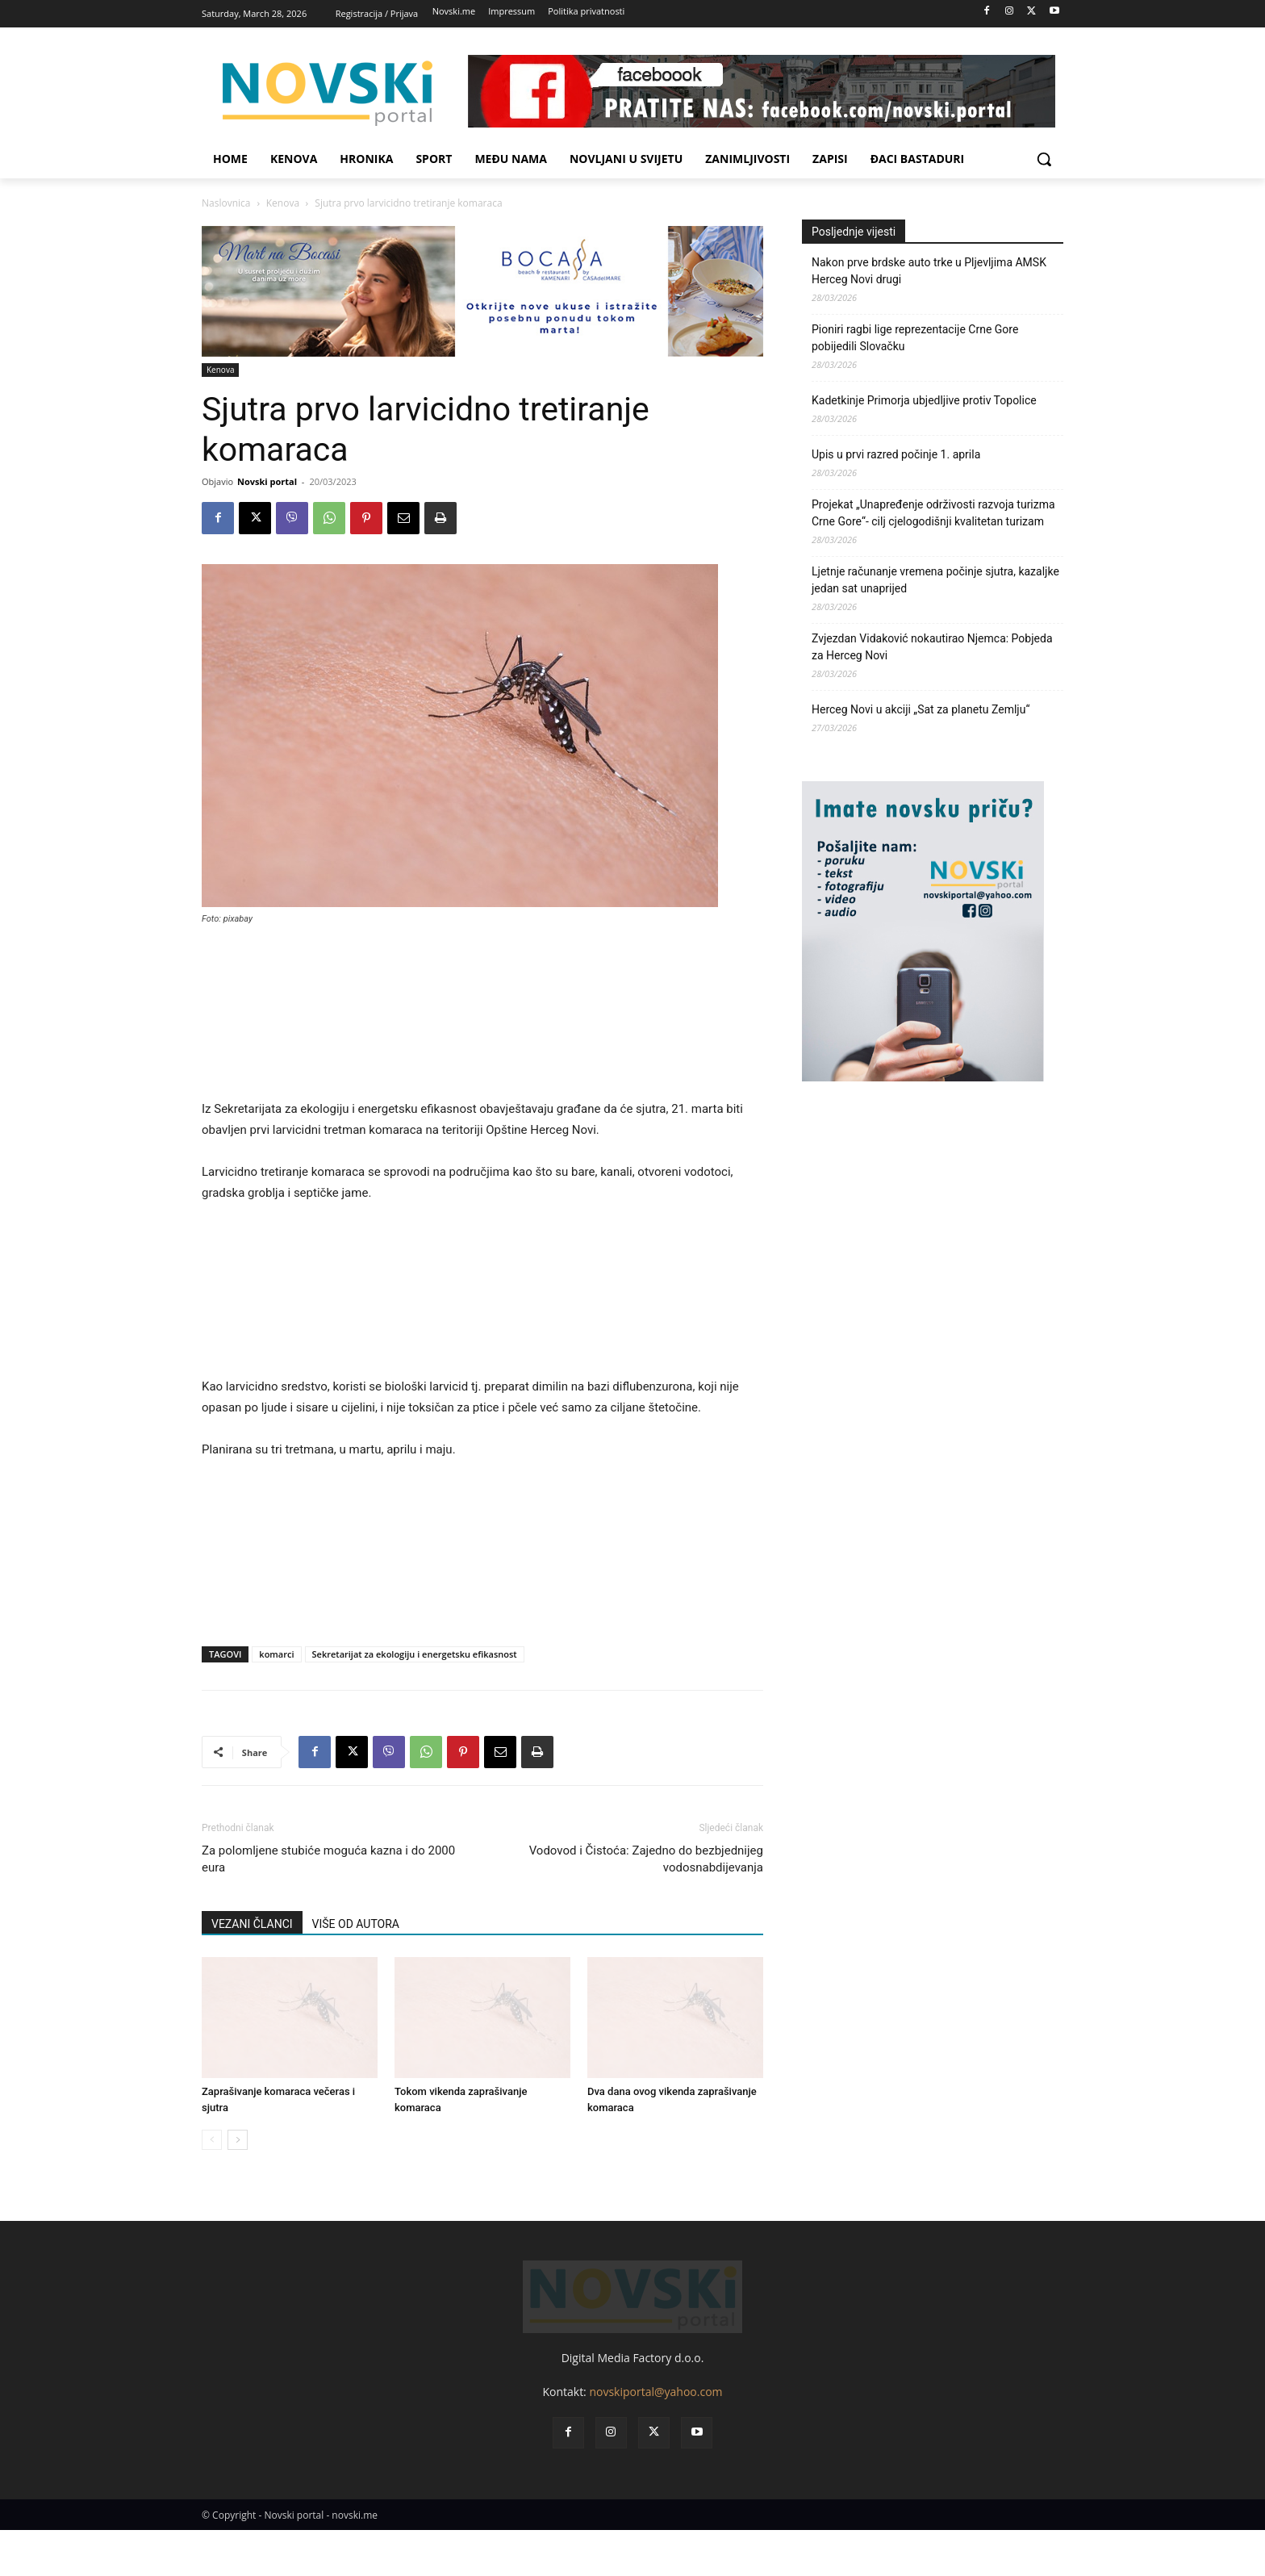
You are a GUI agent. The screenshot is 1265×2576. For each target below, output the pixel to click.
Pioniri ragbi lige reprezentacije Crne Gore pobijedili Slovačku (915, 338)
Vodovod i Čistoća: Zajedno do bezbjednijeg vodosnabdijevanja (646, 1859)
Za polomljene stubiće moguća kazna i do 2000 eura (328, 1859)
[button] (1044, 159)
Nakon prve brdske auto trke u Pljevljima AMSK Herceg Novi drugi (929, 271)
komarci (276, 1654)
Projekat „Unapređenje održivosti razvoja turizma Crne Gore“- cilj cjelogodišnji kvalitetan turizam (933, 513)
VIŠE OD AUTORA (355, 1923)
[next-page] (238, 2140)
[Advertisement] (482, 1019)
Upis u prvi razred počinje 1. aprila (896, 454)
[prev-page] (212, 2140)
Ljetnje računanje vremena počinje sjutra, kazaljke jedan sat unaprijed (935, 580)
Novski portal (267, 481)
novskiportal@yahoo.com (655, 2437)
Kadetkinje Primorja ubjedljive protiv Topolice (924, 400)
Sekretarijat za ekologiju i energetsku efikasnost (414, 1654)
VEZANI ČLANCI (252, 1923)
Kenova (282, 203)
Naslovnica (226, 203)
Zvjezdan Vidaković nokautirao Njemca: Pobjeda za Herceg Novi (932, 647)
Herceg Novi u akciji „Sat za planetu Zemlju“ (920, 709)
